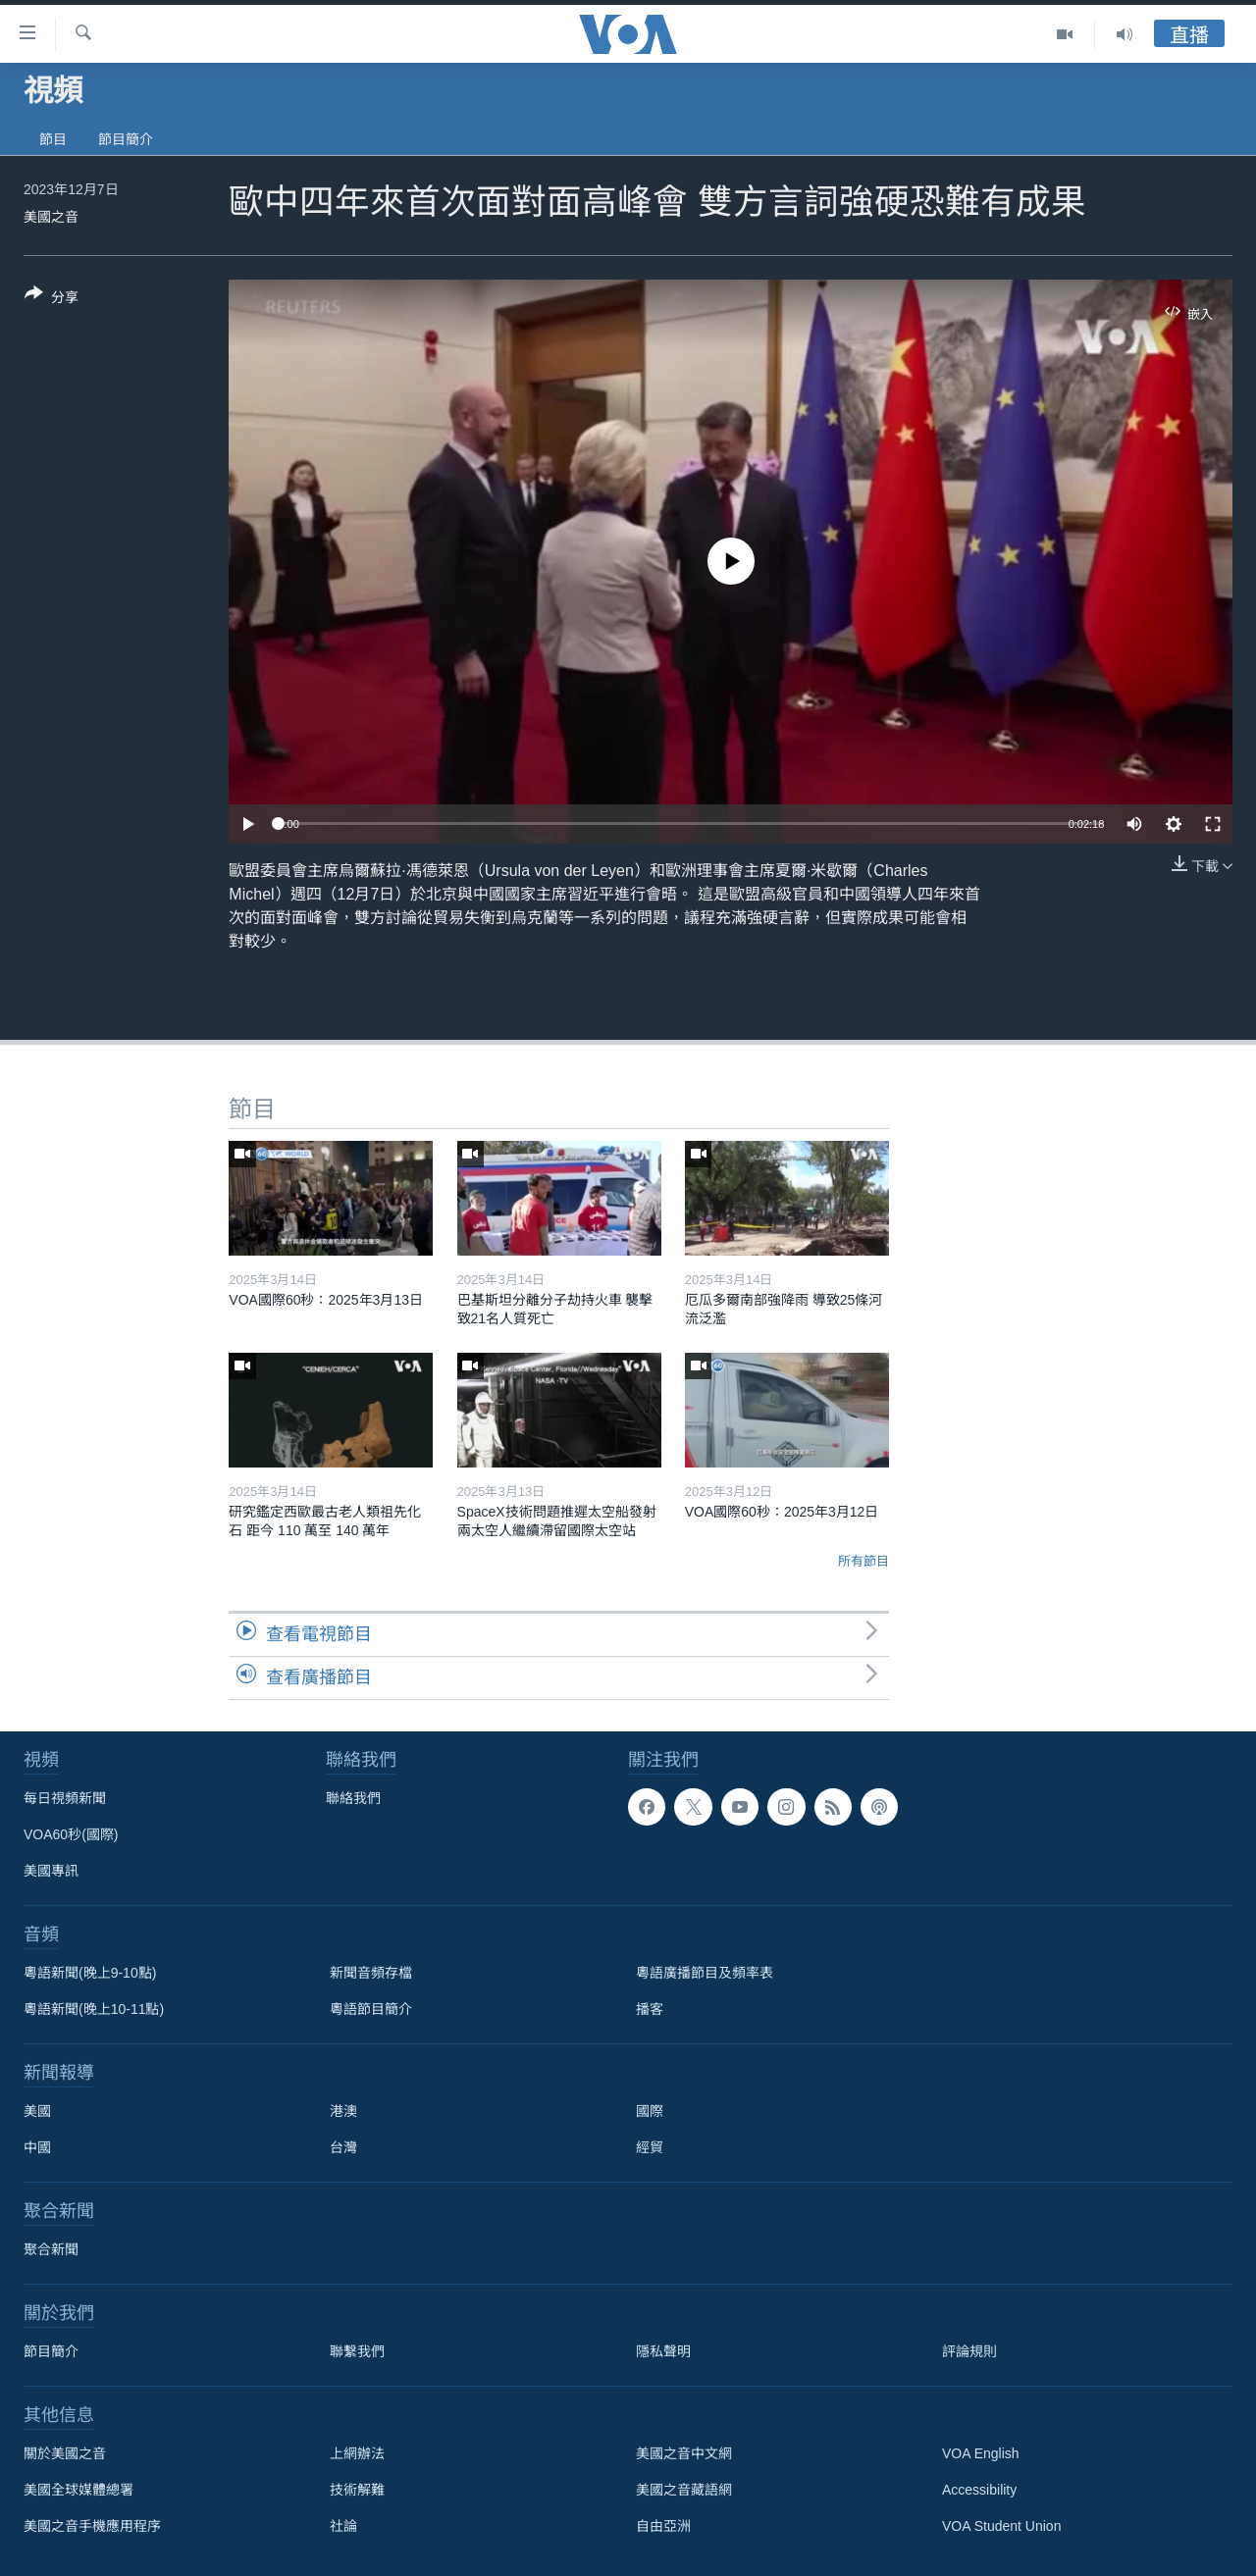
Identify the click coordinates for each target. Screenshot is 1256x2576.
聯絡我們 (353, 1798)
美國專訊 (51, 1871)
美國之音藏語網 (684, 2490)
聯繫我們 (357, 2351)
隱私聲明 (663, 2351)
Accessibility (979, 2490)
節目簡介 (125, 139)
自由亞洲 (663, 2526)
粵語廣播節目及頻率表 (704, 1973)
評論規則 (969, 2351)
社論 (343, 2526)
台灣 (343, 2147)
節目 (53, 139)
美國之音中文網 (684, 2453)
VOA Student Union (1001, 2526)
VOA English (981, 2453)
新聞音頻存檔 (371, 1973)
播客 (649, 2009)
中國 (37, 2147)
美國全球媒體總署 (78, 2490)
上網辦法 (357, 2453)
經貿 (649, 2147)
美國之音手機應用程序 (92, 2526)
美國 (37, 2111)
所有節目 (863, 1561)
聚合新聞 (51, 2249)
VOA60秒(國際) (71, 1834)
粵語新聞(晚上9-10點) (90, 1973)
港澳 (343, 2111)
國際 (649, 2111)
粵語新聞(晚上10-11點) (94, 2009)
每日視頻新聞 (65, 1798)
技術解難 (357, 2490)
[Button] (51, 299)
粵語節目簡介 (371, 2009)
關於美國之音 (65, 2453)
